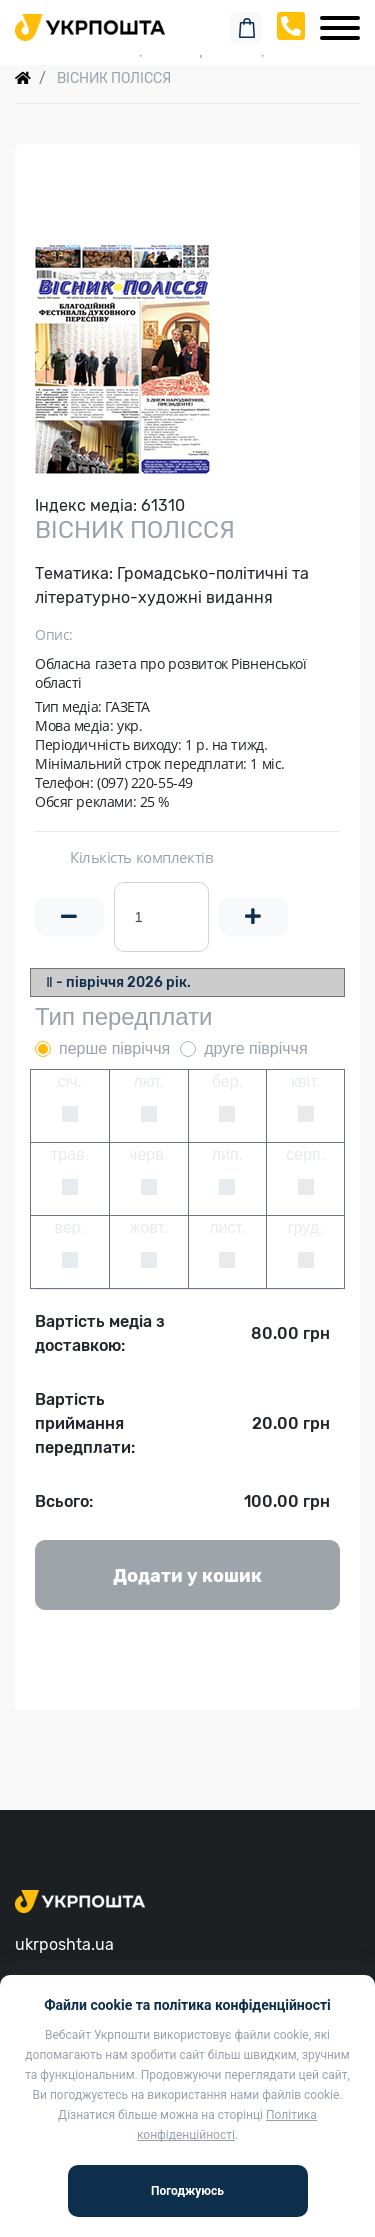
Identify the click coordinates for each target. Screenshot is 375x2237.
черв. (148, 1154)
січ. (70, 1081)
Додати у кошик (187, 1576)
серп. (305, 1154)
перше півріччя (114, 1048)
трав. (70, 1154)
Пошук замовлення (188, 19)
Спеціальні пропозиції (187, 49)
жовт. (149, 1227)
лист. (227, 1227)
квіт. (305, 1081)
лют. (148, 1081)
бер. (227, 1081)
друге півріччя (255, 1048)
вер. (70, 1227)
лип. (227, 1154)
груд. (306, 1227)
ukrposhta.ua (64, 1944)
